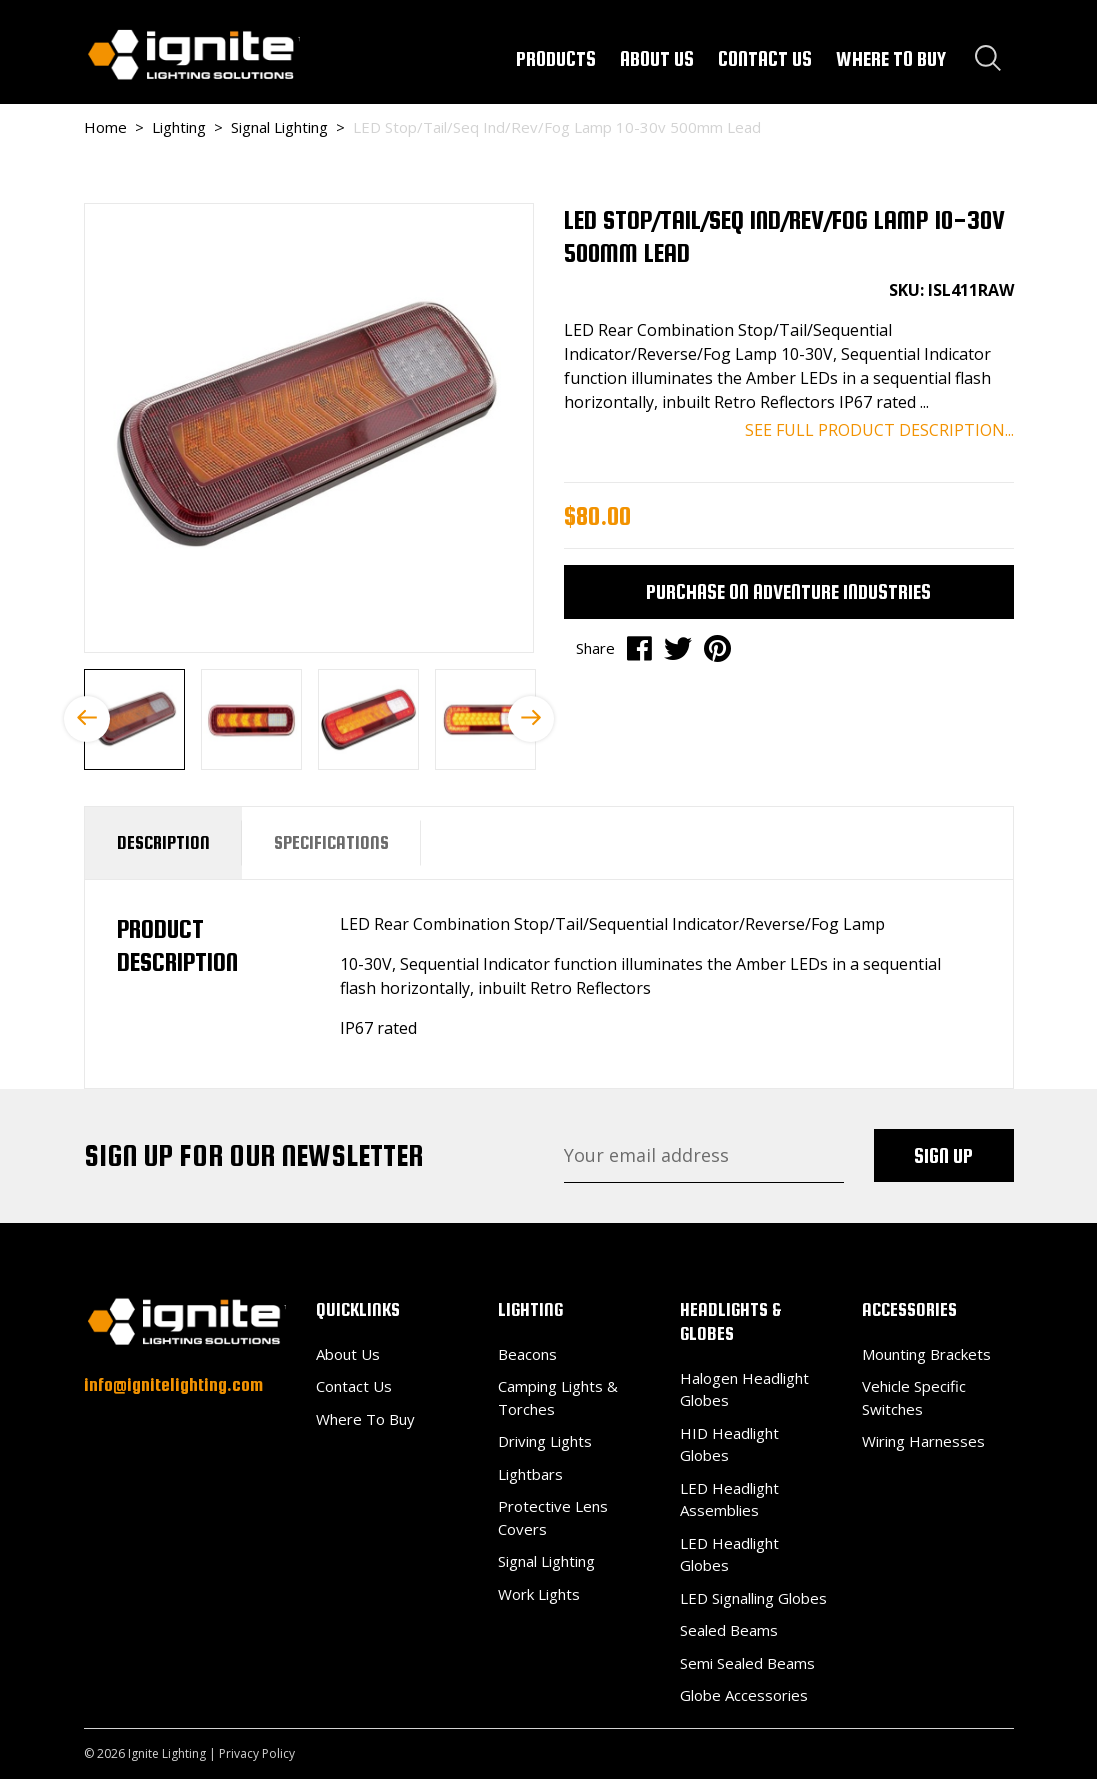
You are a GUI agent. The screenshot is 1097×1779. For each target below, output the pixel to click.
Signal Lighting (546, 1561)
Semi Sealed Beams (747, 1663)
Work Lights (539, 1594)
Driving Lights (545, 1441)
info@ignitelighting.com (173, 1384)
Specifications (331, 842)
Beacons (527, 1354)
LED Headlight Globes (729, 1554)
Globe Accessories (744, 1695)
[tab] (163, 843)
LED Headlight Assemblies (729, 1499)
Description (163, 842)
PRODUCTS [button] (556, 58)
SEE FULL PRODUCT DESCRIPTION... (879, 430)
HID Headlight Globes (729, 1444)
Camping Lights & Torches (558, 1397)
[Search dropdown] (988, 58)
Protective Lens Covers (553, 1517)
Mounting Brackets (926, 1354)
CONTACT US (765, 58)
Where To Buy (365, 1419)
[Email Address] (704, 1156)
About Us (348, 1354)
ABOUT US (657, 58)
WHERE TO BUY (891, 58)
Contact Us (354, 1386)
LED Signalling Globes (753, 1598)
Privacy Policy (257, 1753)
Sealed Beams (729, 1630)
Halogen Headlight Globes (744, 1389)
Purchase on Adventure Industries (788, 591)
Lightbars (530, 1474)
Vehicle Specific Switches (914, 1397)
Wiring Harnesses (923, 1441)
